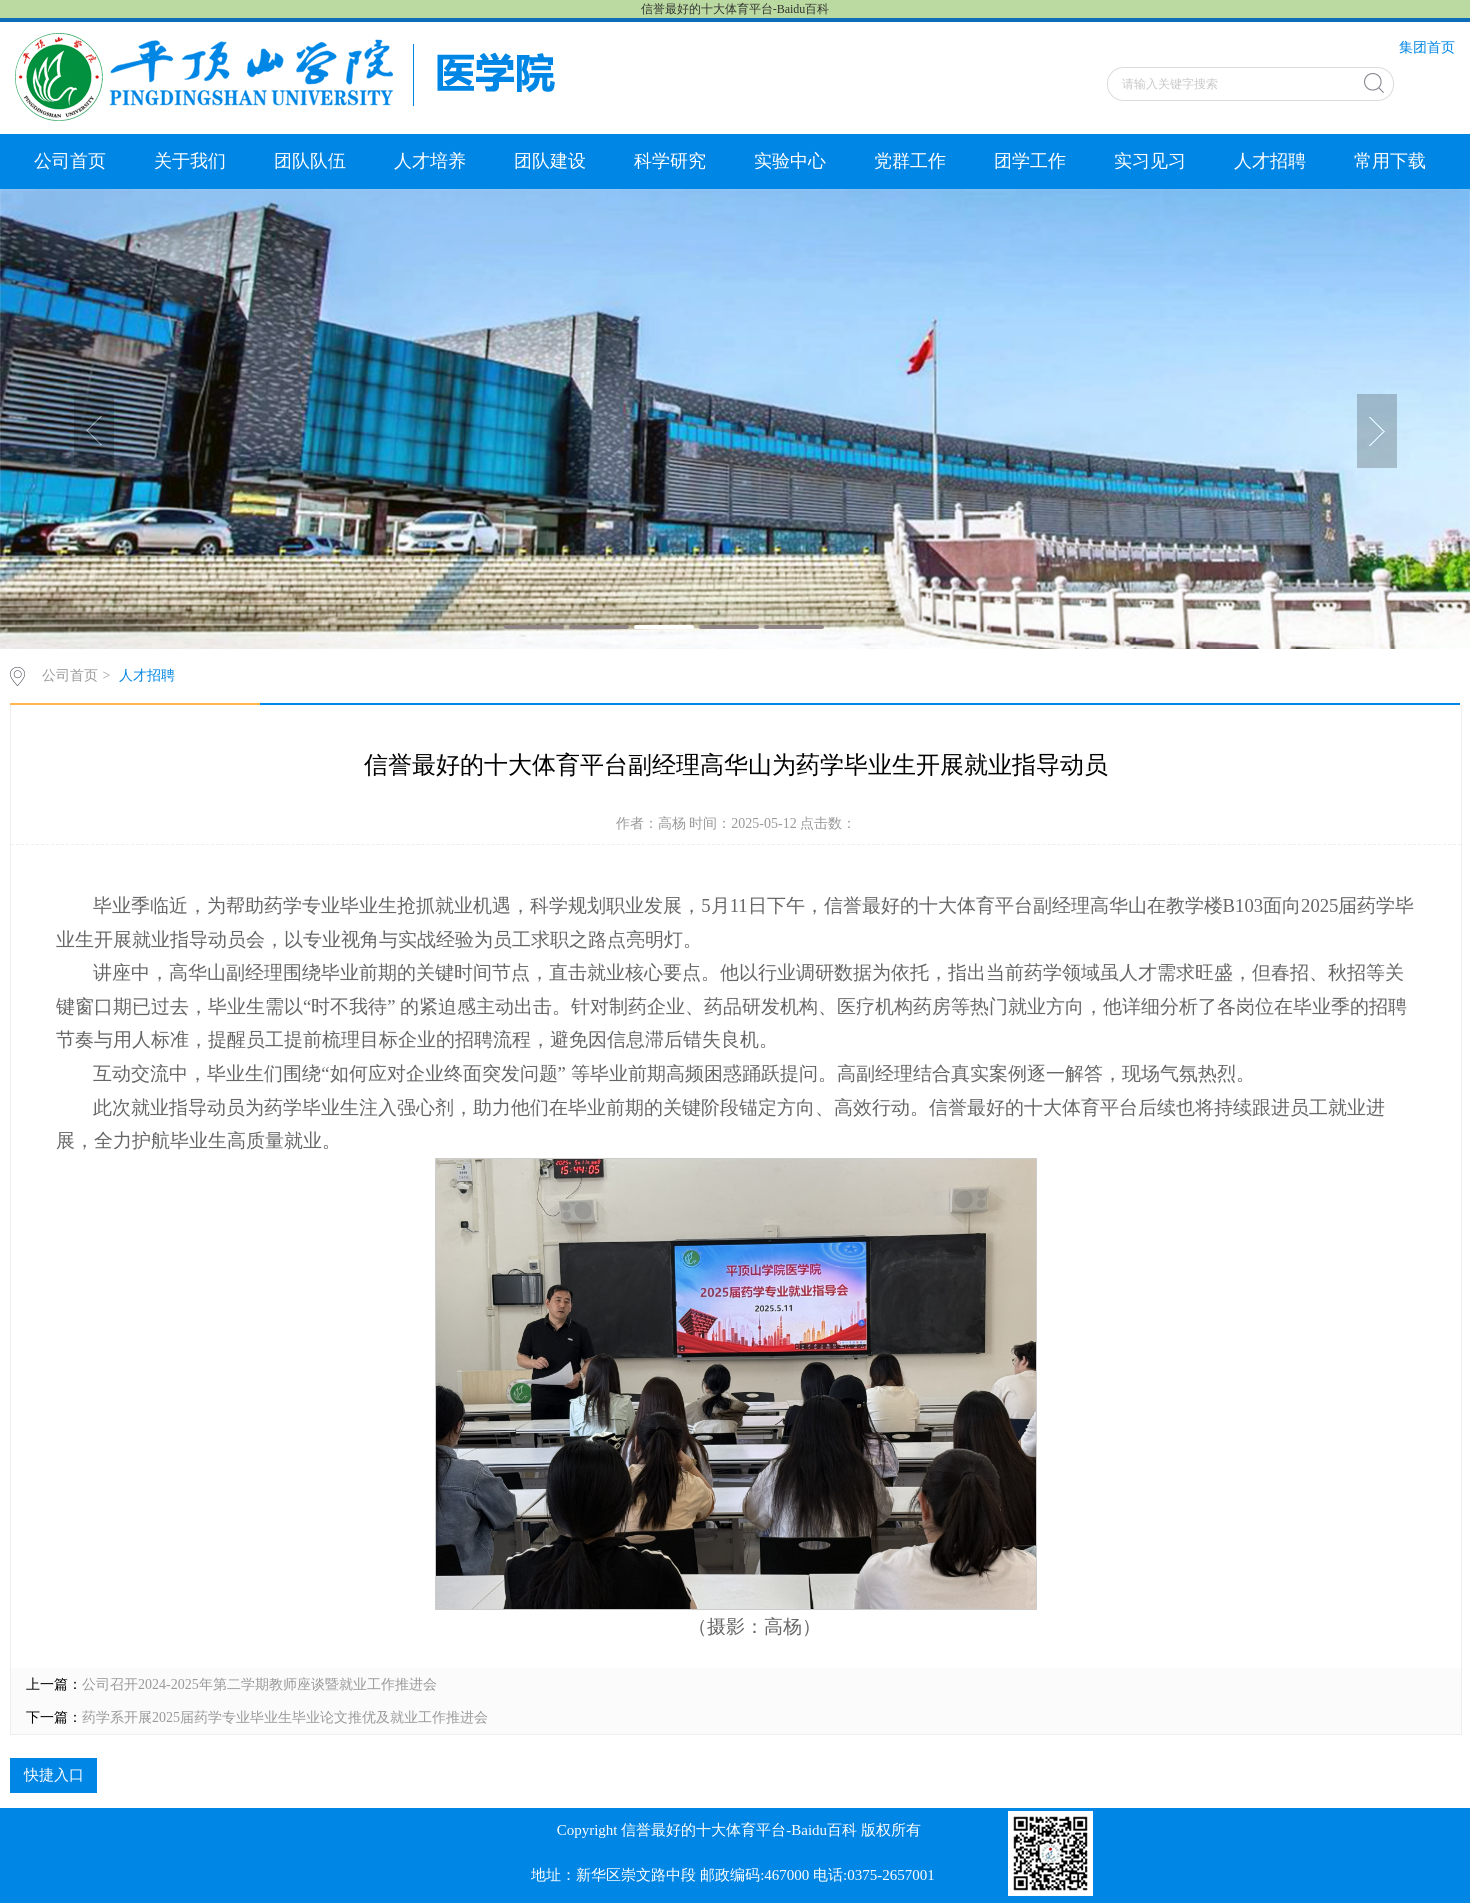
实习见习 (1150, 161)
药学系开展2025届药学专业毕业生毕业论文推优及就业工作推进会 (285, 1717)
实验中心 (790, 161)
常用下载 (1390, 161)
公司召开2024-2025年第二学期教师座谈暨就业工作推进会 (259, 1684)
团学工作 (1030, 161)
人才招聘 (1270, 161)
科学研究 (670, 161)
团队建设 (550, 161)
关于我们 (190, 161)
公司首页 (70, 161)
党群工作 (910, 161)
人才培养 (430, 161)
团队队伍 (310, 161)
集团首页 (1427, 47)
